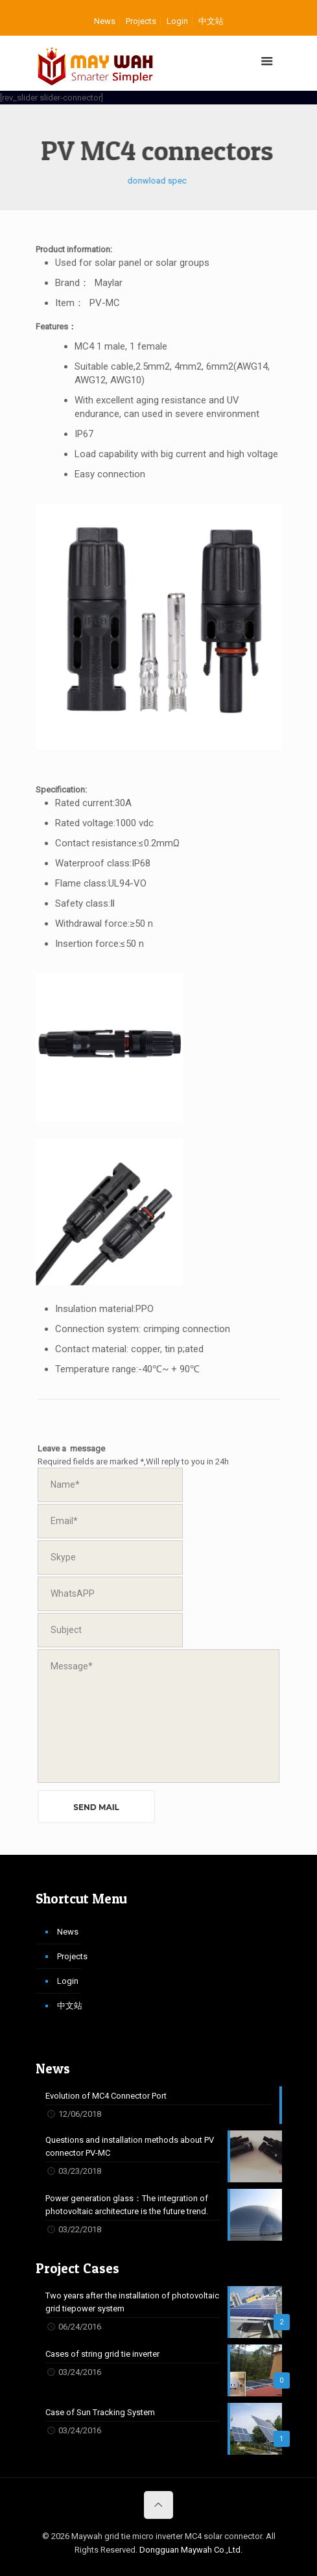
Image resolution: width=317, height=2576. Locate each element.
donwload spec (139, 180)
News (104, 21)
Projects (141, 21)
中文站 (211, 21)
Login (177, 21)
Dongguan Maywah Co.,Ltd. (190, 2550)
